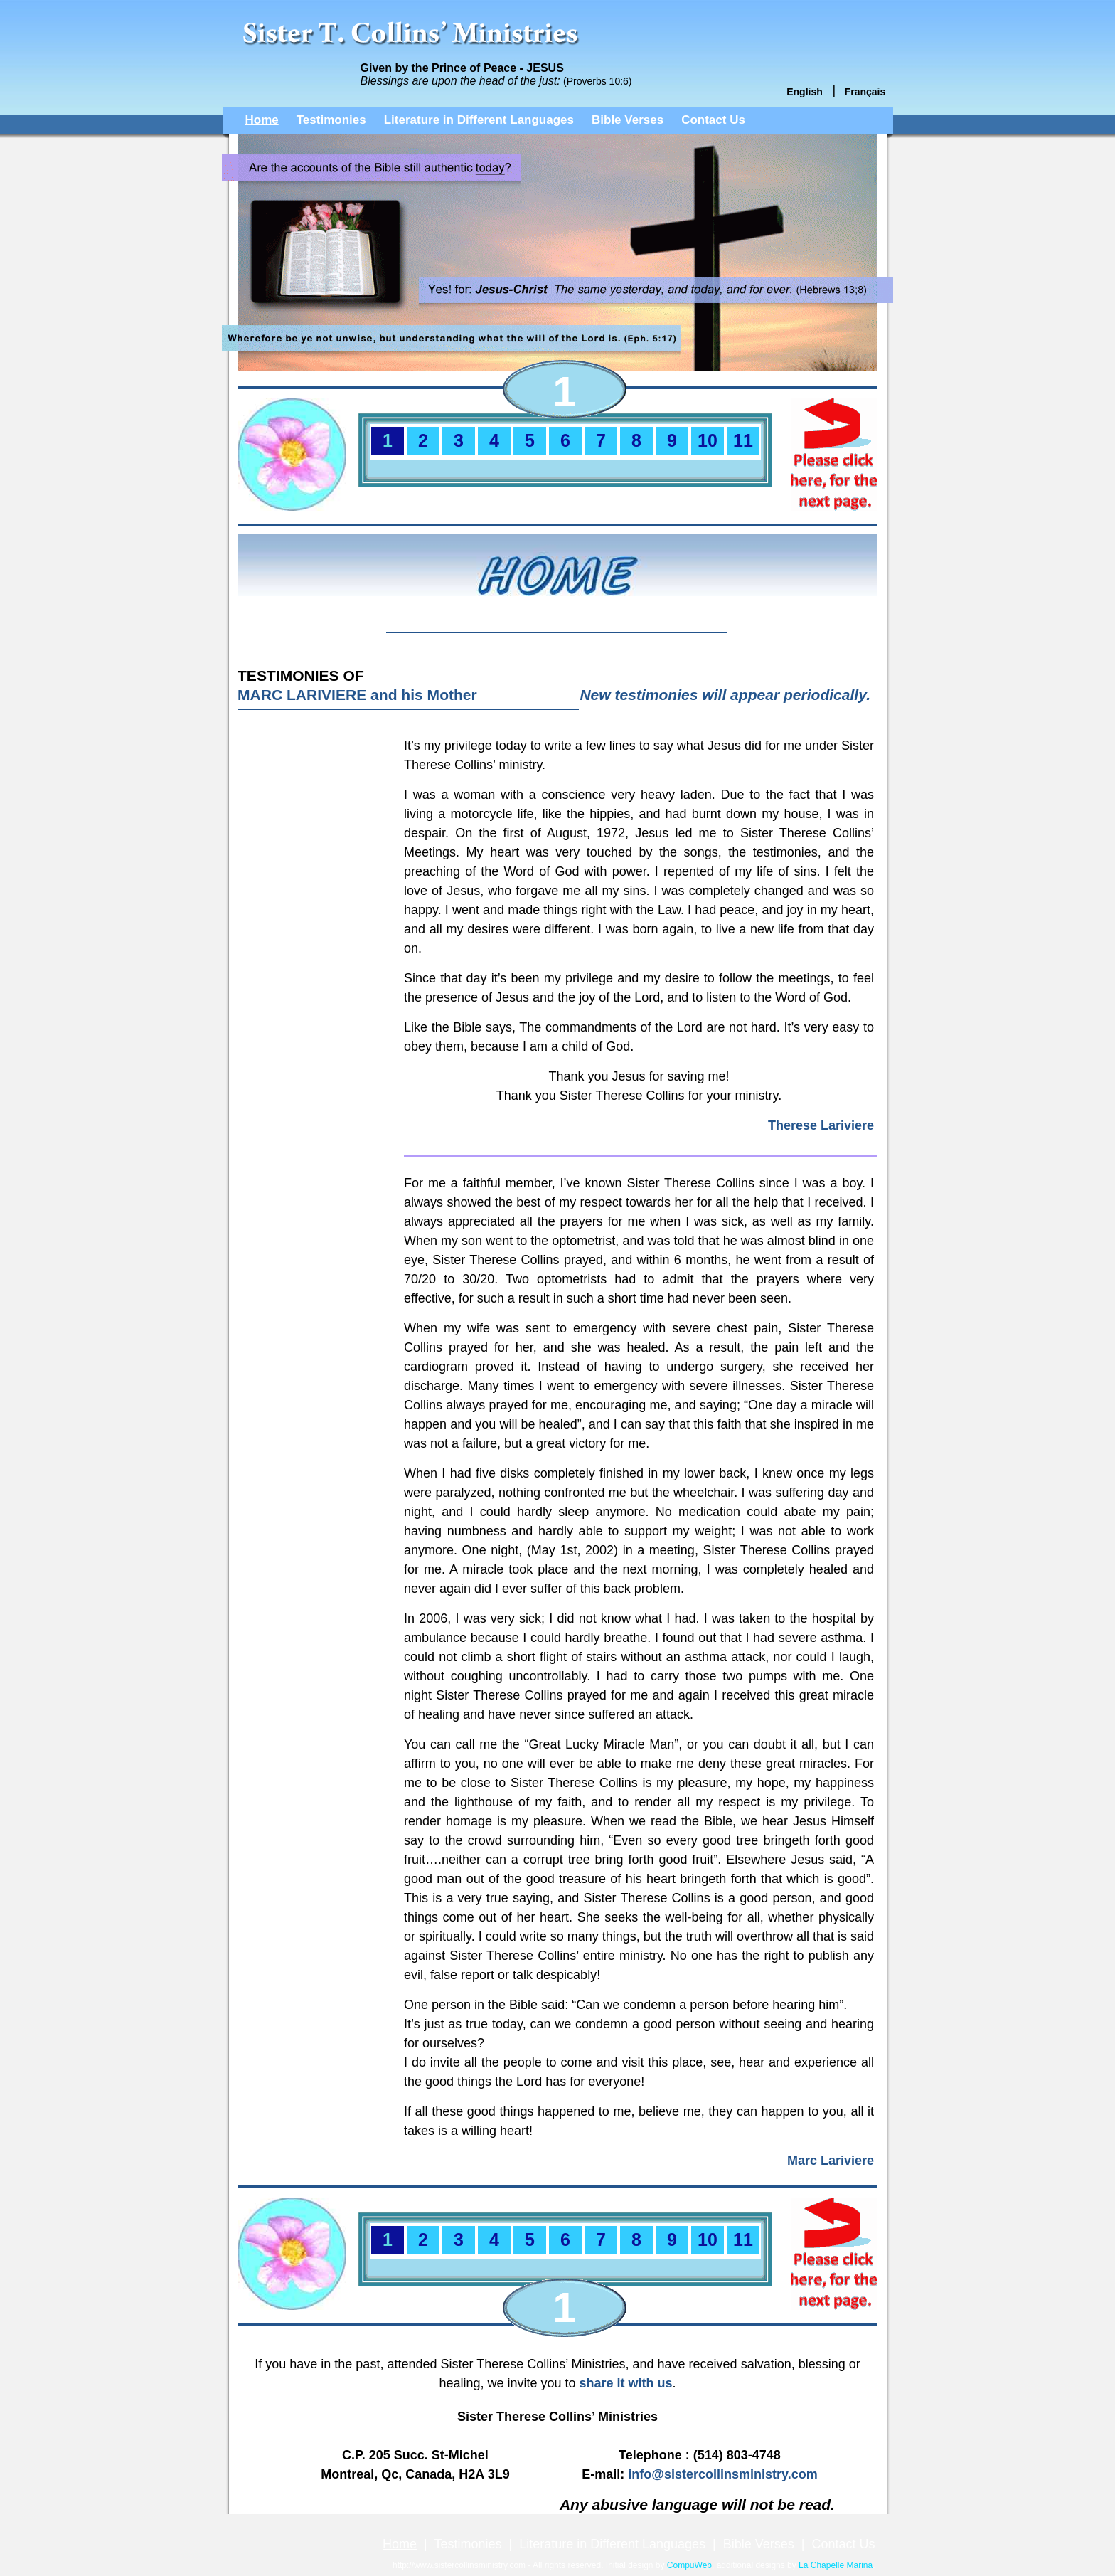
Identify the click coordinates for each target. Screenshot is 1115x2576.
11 (743, 440)
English (804, 91)
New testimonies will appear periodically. (725, 695)
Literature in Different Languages (479, 120)
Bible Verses (627, 120)
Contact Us (713, 120)
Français (865, 91)
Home (262, 120)
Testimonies (331, 120)
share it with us (626, 2383)
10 (707, 440)
